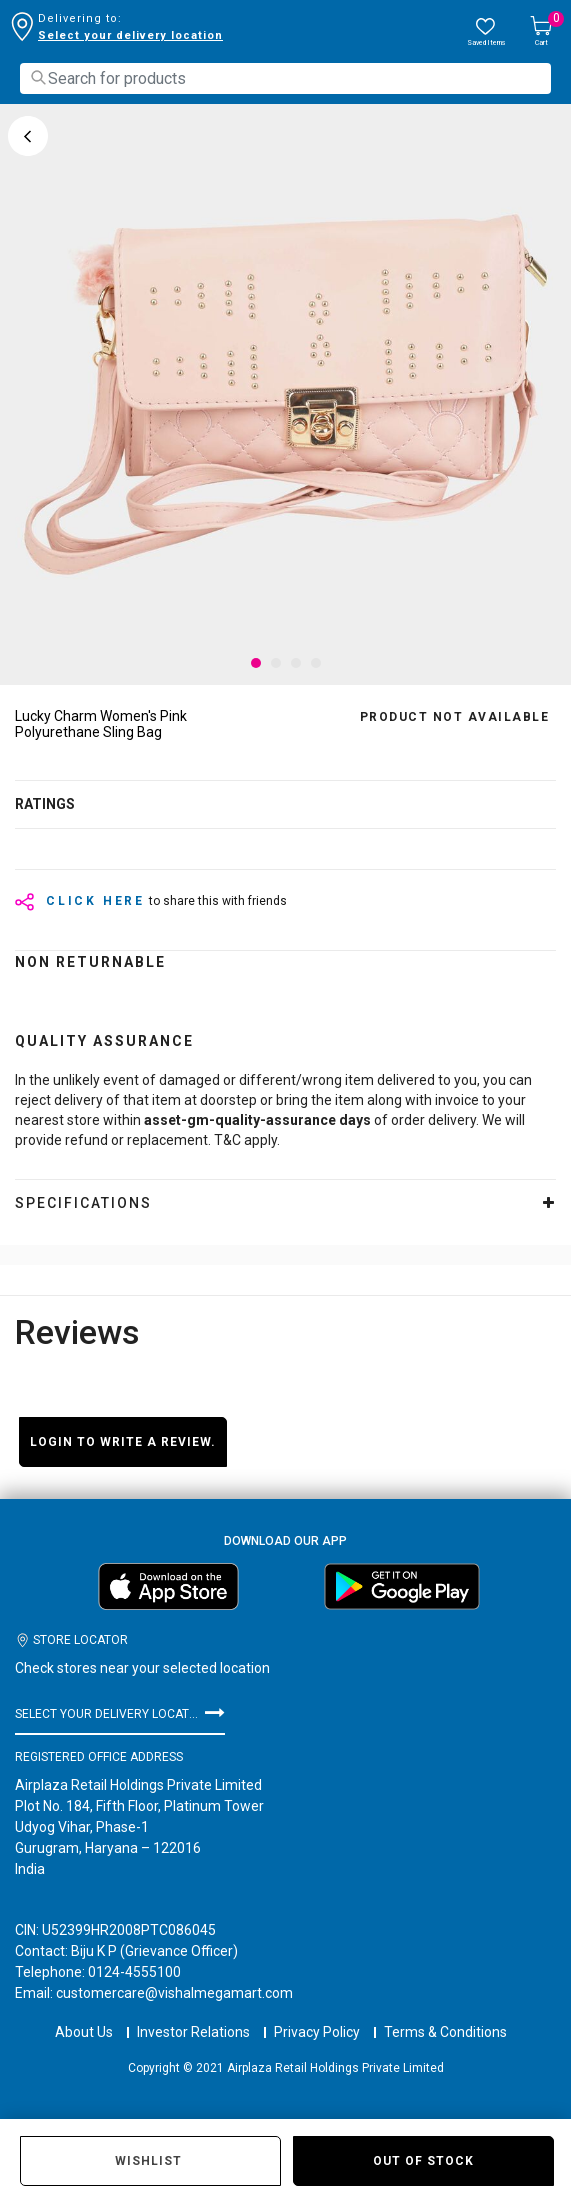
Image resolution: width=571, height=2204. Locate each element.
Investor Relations (193, 2014)
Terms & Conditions (445, 2014)
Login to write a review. (123, 1442)
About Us (84, 2014)
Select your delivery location (130, 35)
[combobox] (285, 78)
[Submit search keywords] (38, 77)
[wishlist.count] (486, 32)
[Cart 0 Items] (541, 32)
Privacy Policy (317, 2014)
